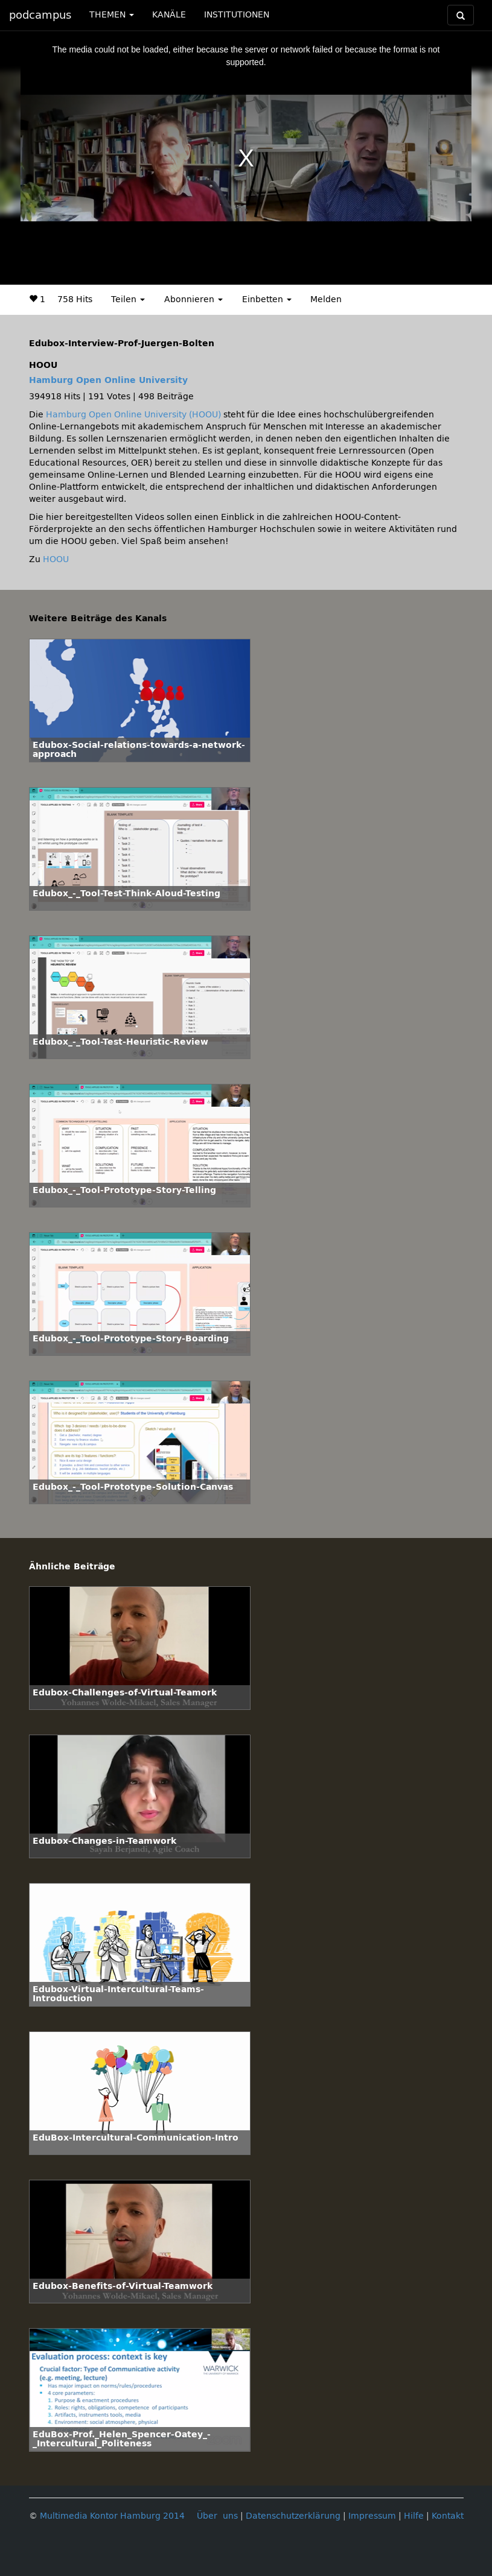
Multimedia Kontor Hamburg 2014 (112, 2516)
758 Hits (74, 299)
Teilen (128, 299)
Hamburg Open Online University (108, 380)
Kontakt (448, 2516)
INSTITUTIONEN (236, 15)
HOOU (56, 559)
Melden (326, 299)
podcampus (40, 15)
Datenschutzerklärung (293, 2516)
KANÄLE (169, 15)
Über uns (217, 2516)
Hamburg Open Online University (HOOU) (133, 415)
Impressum (372, 2516)
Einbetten (267, 299)
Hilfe (414, 2516)
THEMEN (111, 15)
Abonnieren (193, 299)
